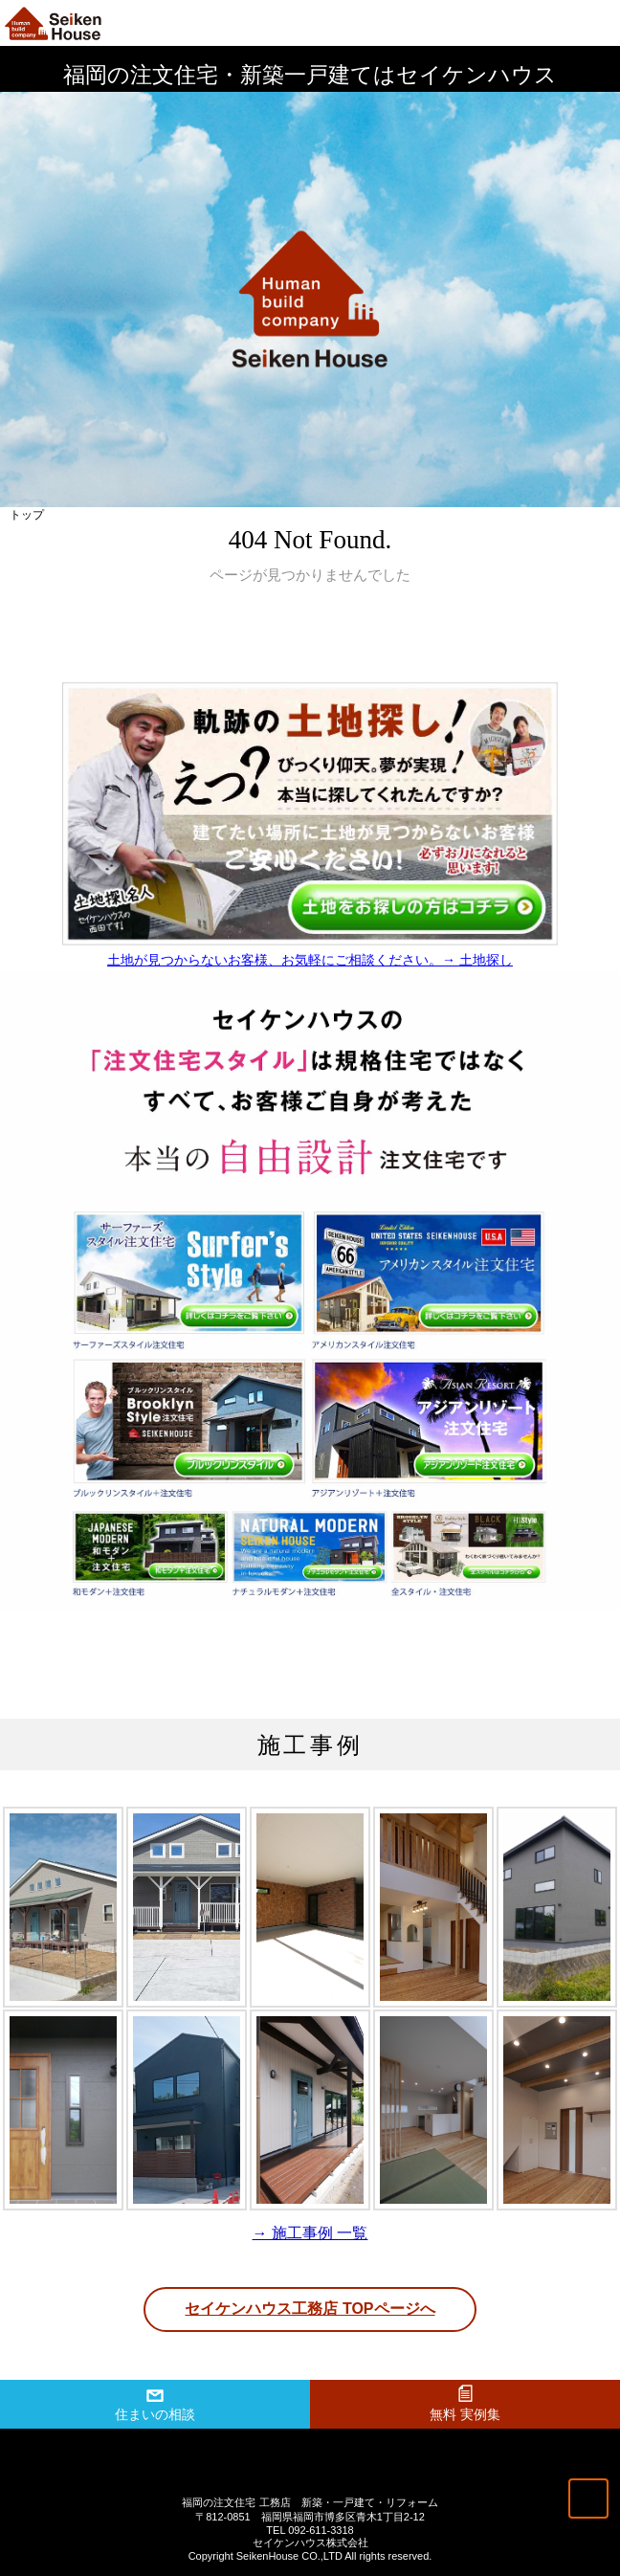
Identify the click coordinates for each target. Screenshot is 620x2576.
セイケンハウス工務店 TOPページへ (309, 2308)
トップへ (588, 2498)
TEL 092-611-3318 (309, 2530)
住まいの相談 (155, 2414)
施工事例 (310, 1745)
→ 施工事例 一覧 (310, 2233)
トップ (27, 515)
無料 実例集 (465, 2414)
